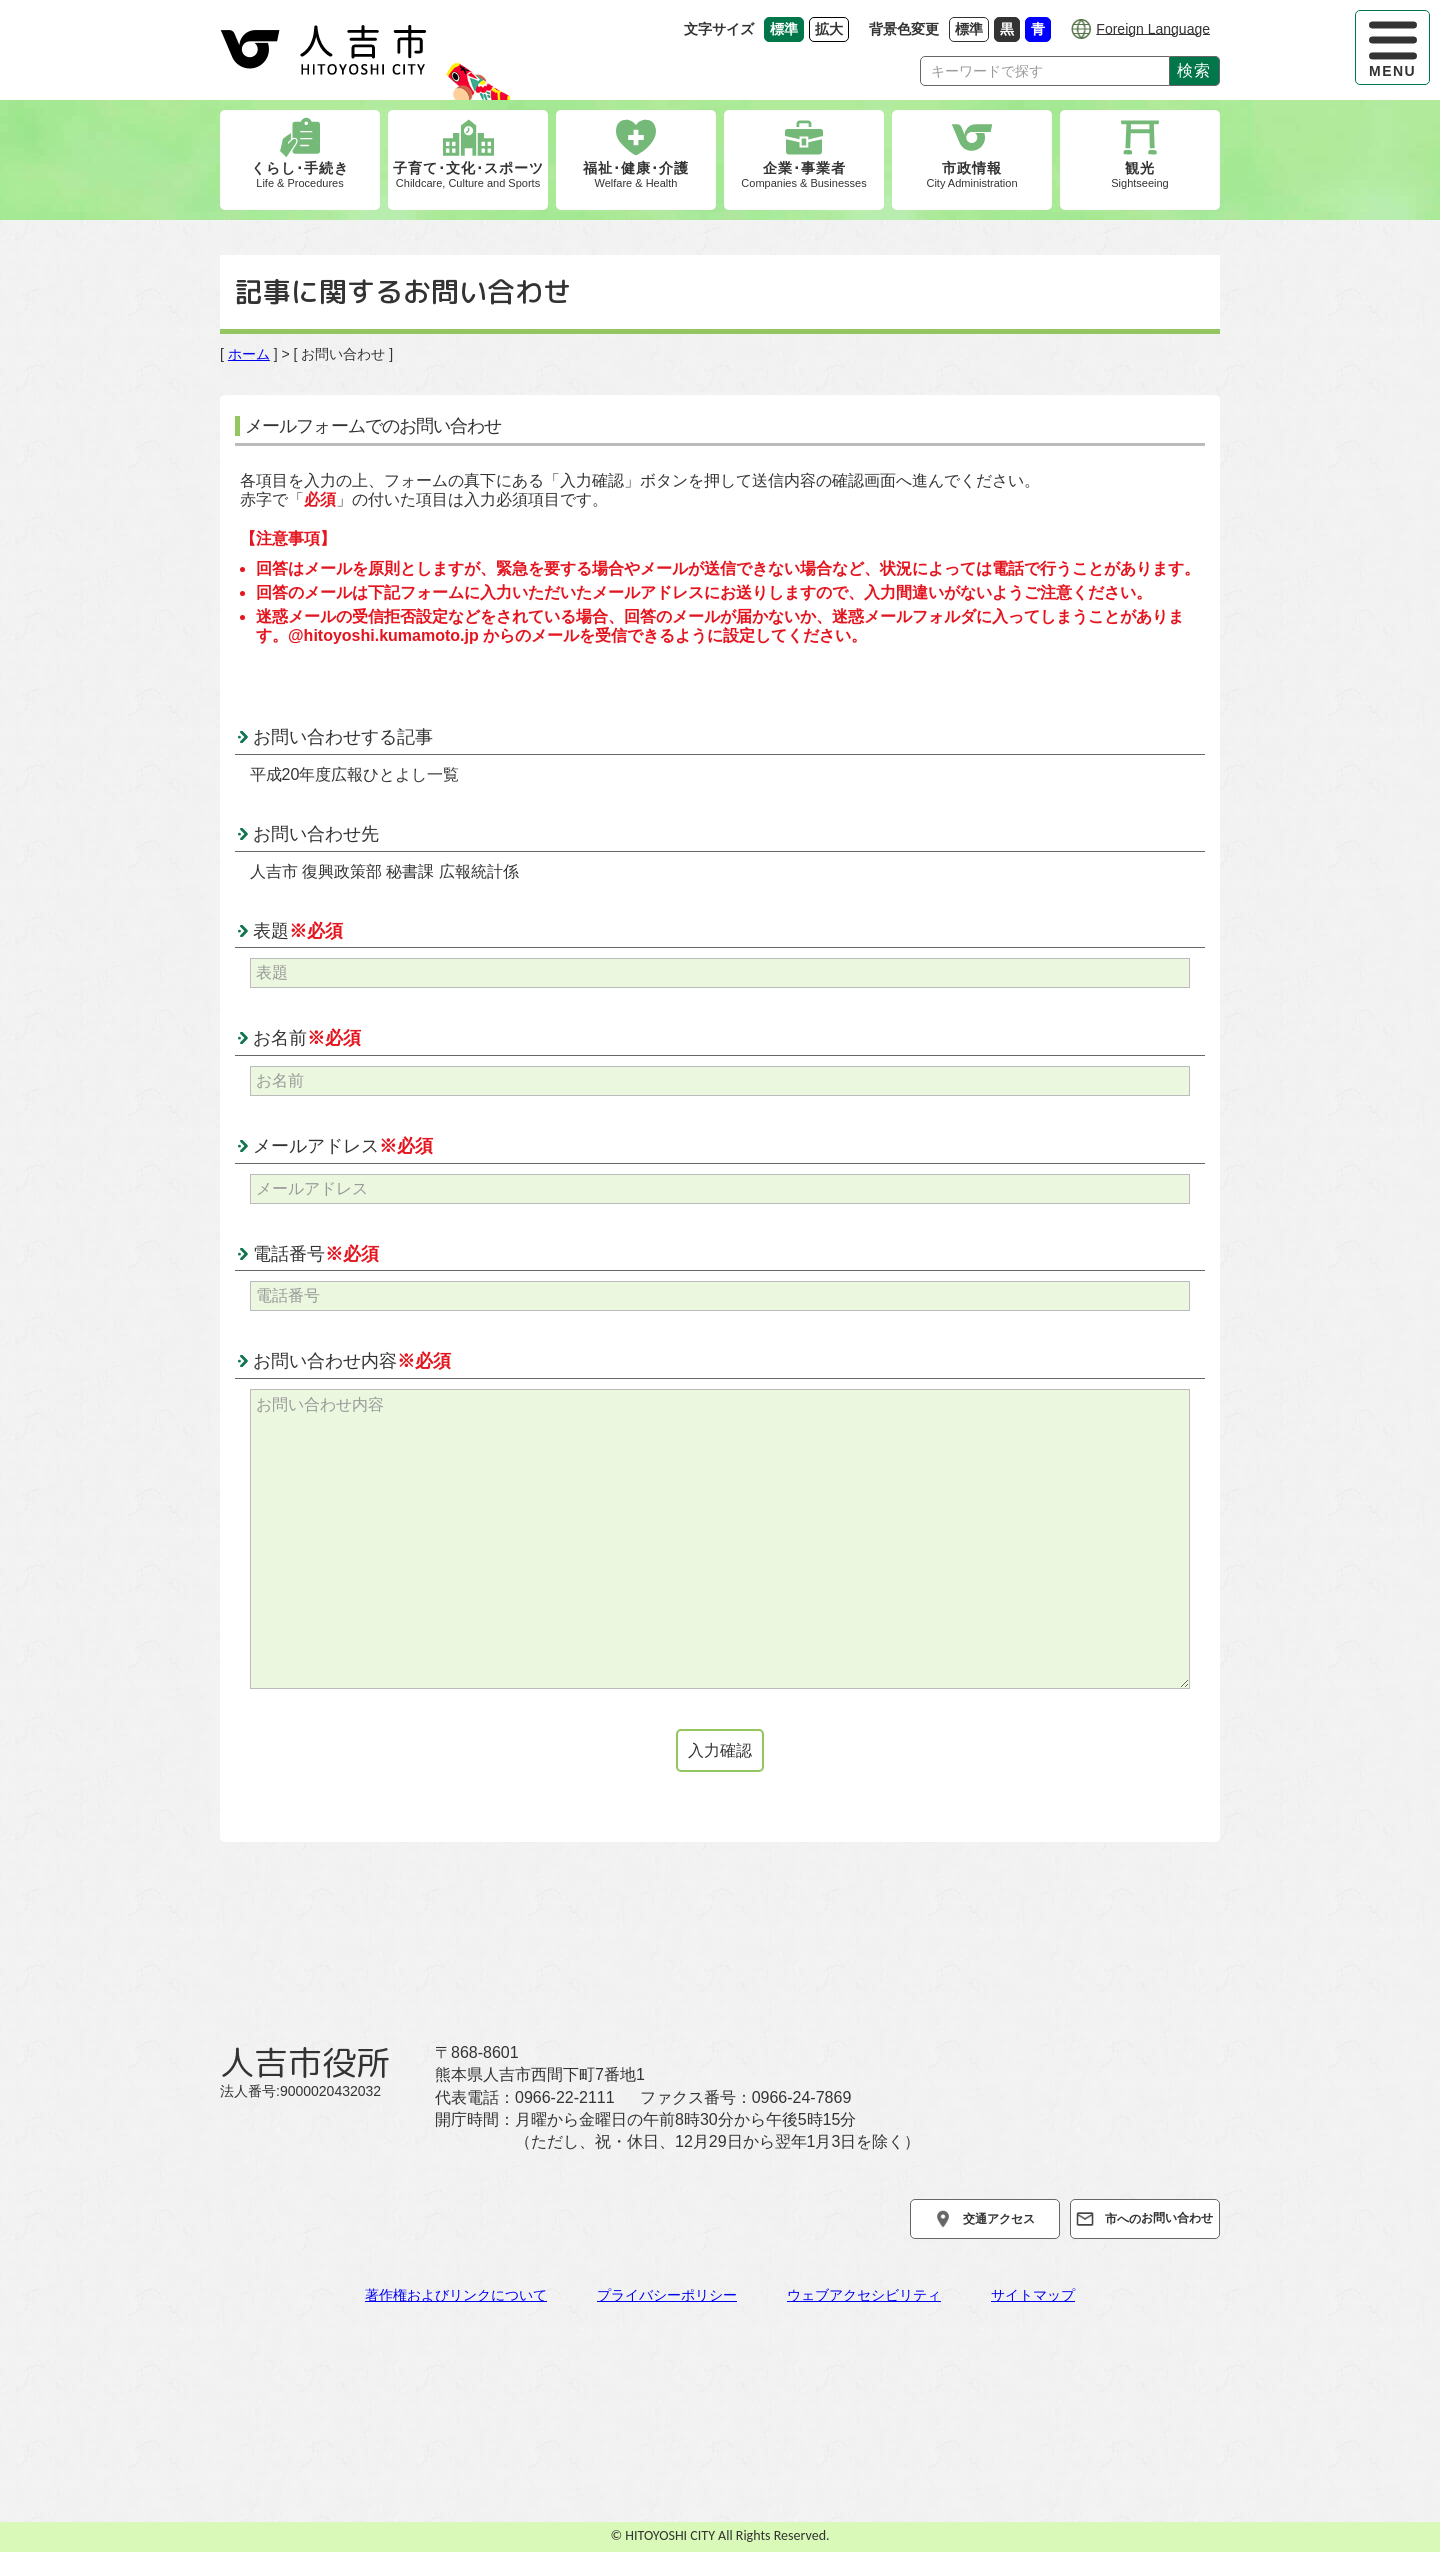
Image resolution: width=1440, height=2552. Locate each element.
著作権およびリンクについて (456, 2295)
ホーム (249, 354)
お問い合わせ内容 (352, 1361)
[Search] (1045, 71)
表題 (298, 931)
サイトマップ (1033, 2295)
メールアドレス (343, 1146)
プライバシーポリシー (667, 2295)
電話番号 (316, 1254)
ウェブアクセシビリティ (864, 2295)
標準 (972, 28)
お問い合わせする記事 (343, 737)
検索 (1194, 70)
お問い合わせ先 (316, 834)
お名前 (307, 1038)
